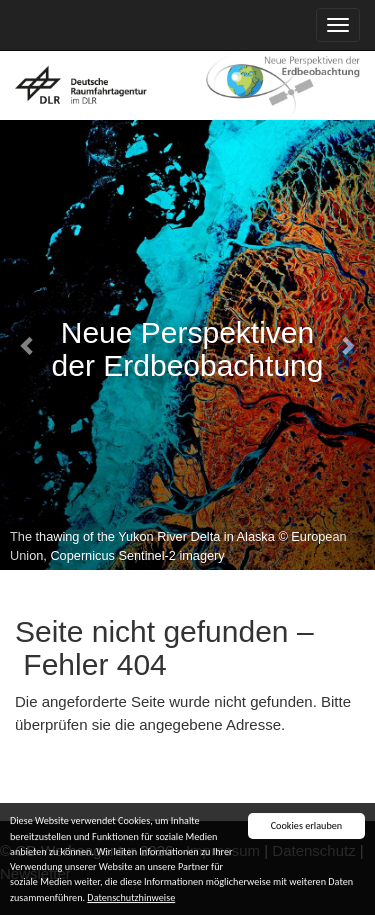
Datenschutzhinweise (131, 897)
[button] (28, 345)
